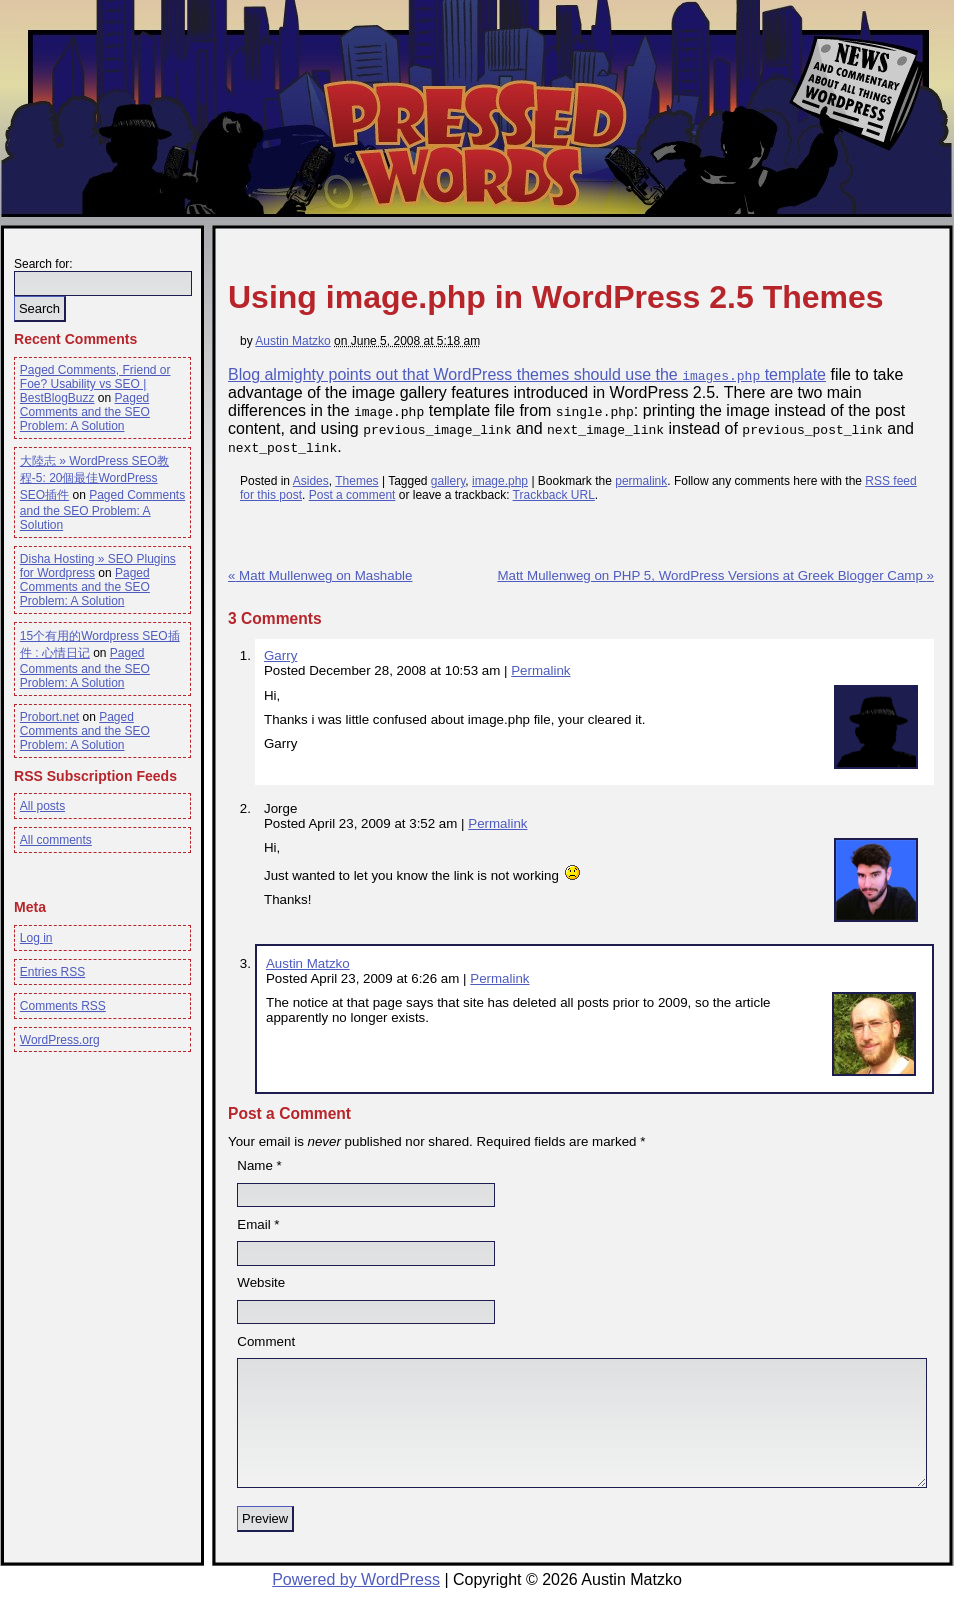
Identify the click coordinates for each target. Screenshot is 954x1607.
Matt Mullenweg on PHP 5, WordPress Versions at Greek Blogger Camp (715, 575)
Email (253, 1224)
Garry (280, 655)
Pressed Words (473, 142)
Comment (266, 1341)
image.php (500, 481)
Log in (36, 938)
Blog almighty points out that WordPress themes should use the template (527, 374)
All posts (42, 806)
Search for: (43, 264)
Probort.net (49, 717)
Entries (52, 972)
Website (261, 1282)
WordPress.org (60, 1040)
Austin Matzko (292, 341)
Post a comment (352, 495)
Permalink (540, 670)
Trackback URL (554, 495)
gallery (448, 481)
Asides (311, 481)
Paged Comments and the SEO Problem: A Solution (85, 412)
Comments (63, 1006)
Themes (356, 481)
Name (255, 1165)
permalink (641, 481)
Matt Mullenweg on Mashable (320, 575)
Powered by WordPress (356, 1579)
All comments (56, 840)
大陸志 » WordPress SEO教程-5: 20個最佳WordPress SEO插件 (94, 478)
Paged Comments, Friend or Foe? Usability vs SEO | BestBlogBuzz (95, 384)
